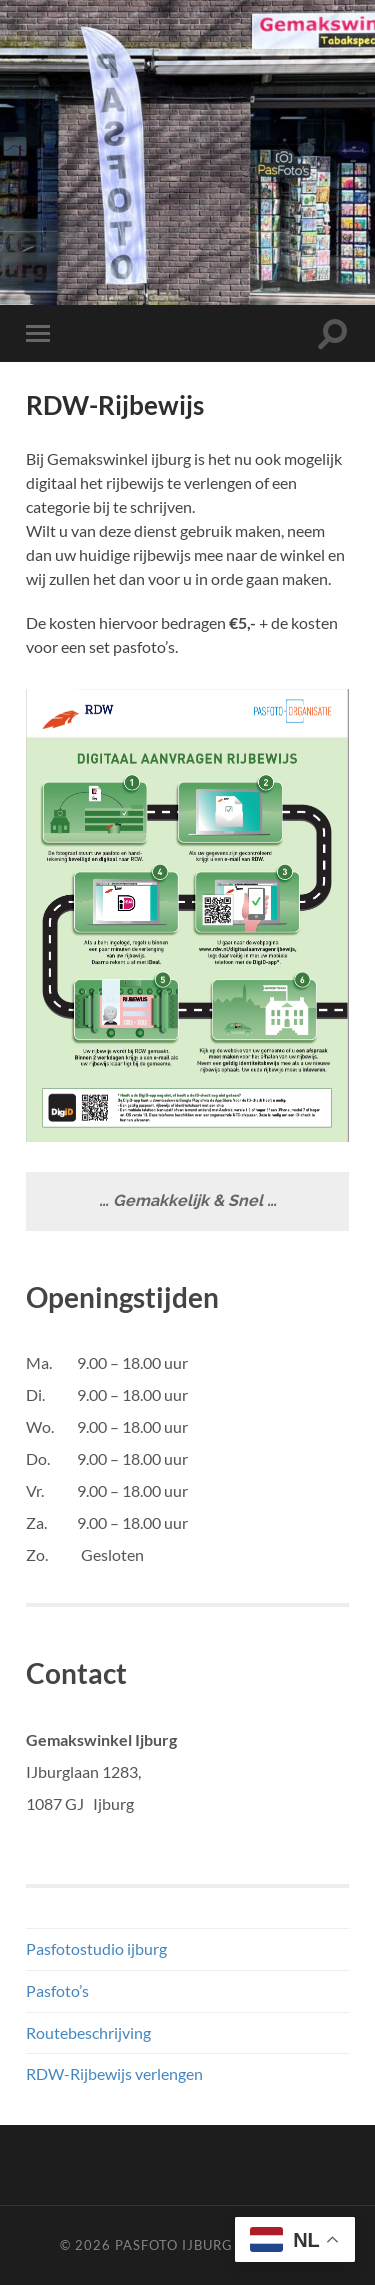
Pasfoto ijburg (174, 2245)
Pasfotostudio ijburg (96, 1948)
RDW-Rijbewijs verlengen (114, 2073)
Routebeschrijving (88, 2032)
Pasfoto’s (57, 1990)
